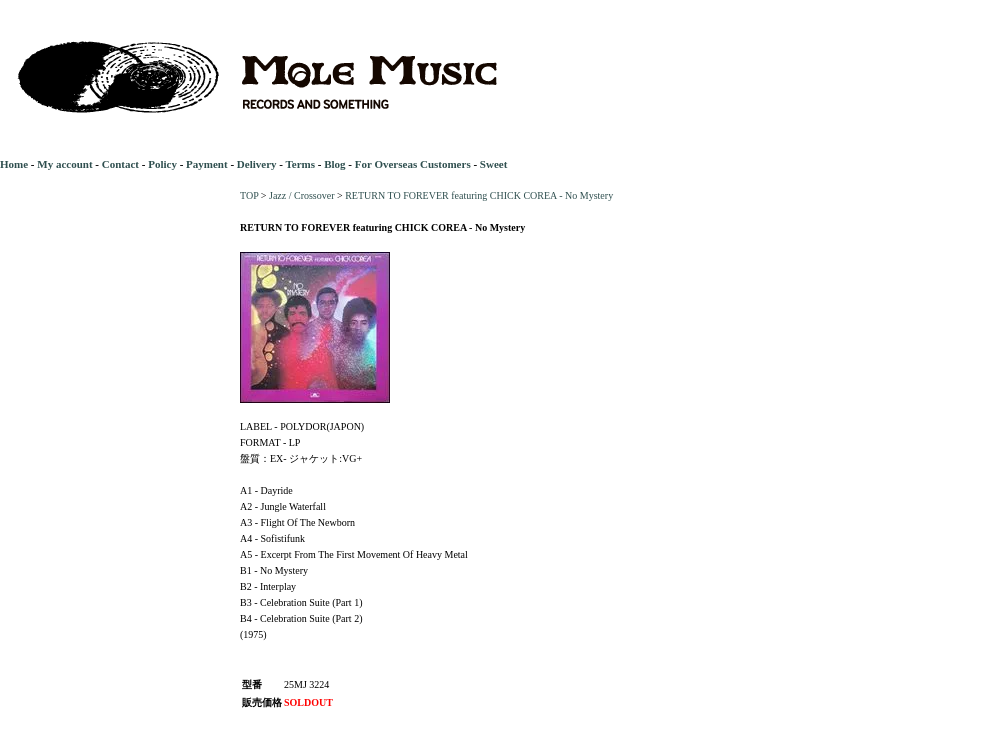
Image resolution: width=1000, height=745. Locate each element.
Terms (300, 164)
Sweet (494, 164)
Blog (334, 164)
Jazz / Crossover (302, 195)
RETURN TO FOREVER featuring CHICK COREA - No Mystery (479, 195)
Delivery (257, 164)
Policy (162, 164)
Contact (120, 164)
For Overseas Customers (413, 164)
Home (14, 164)
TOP (249, 195)
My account (64, 164)
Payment (207, 164)
